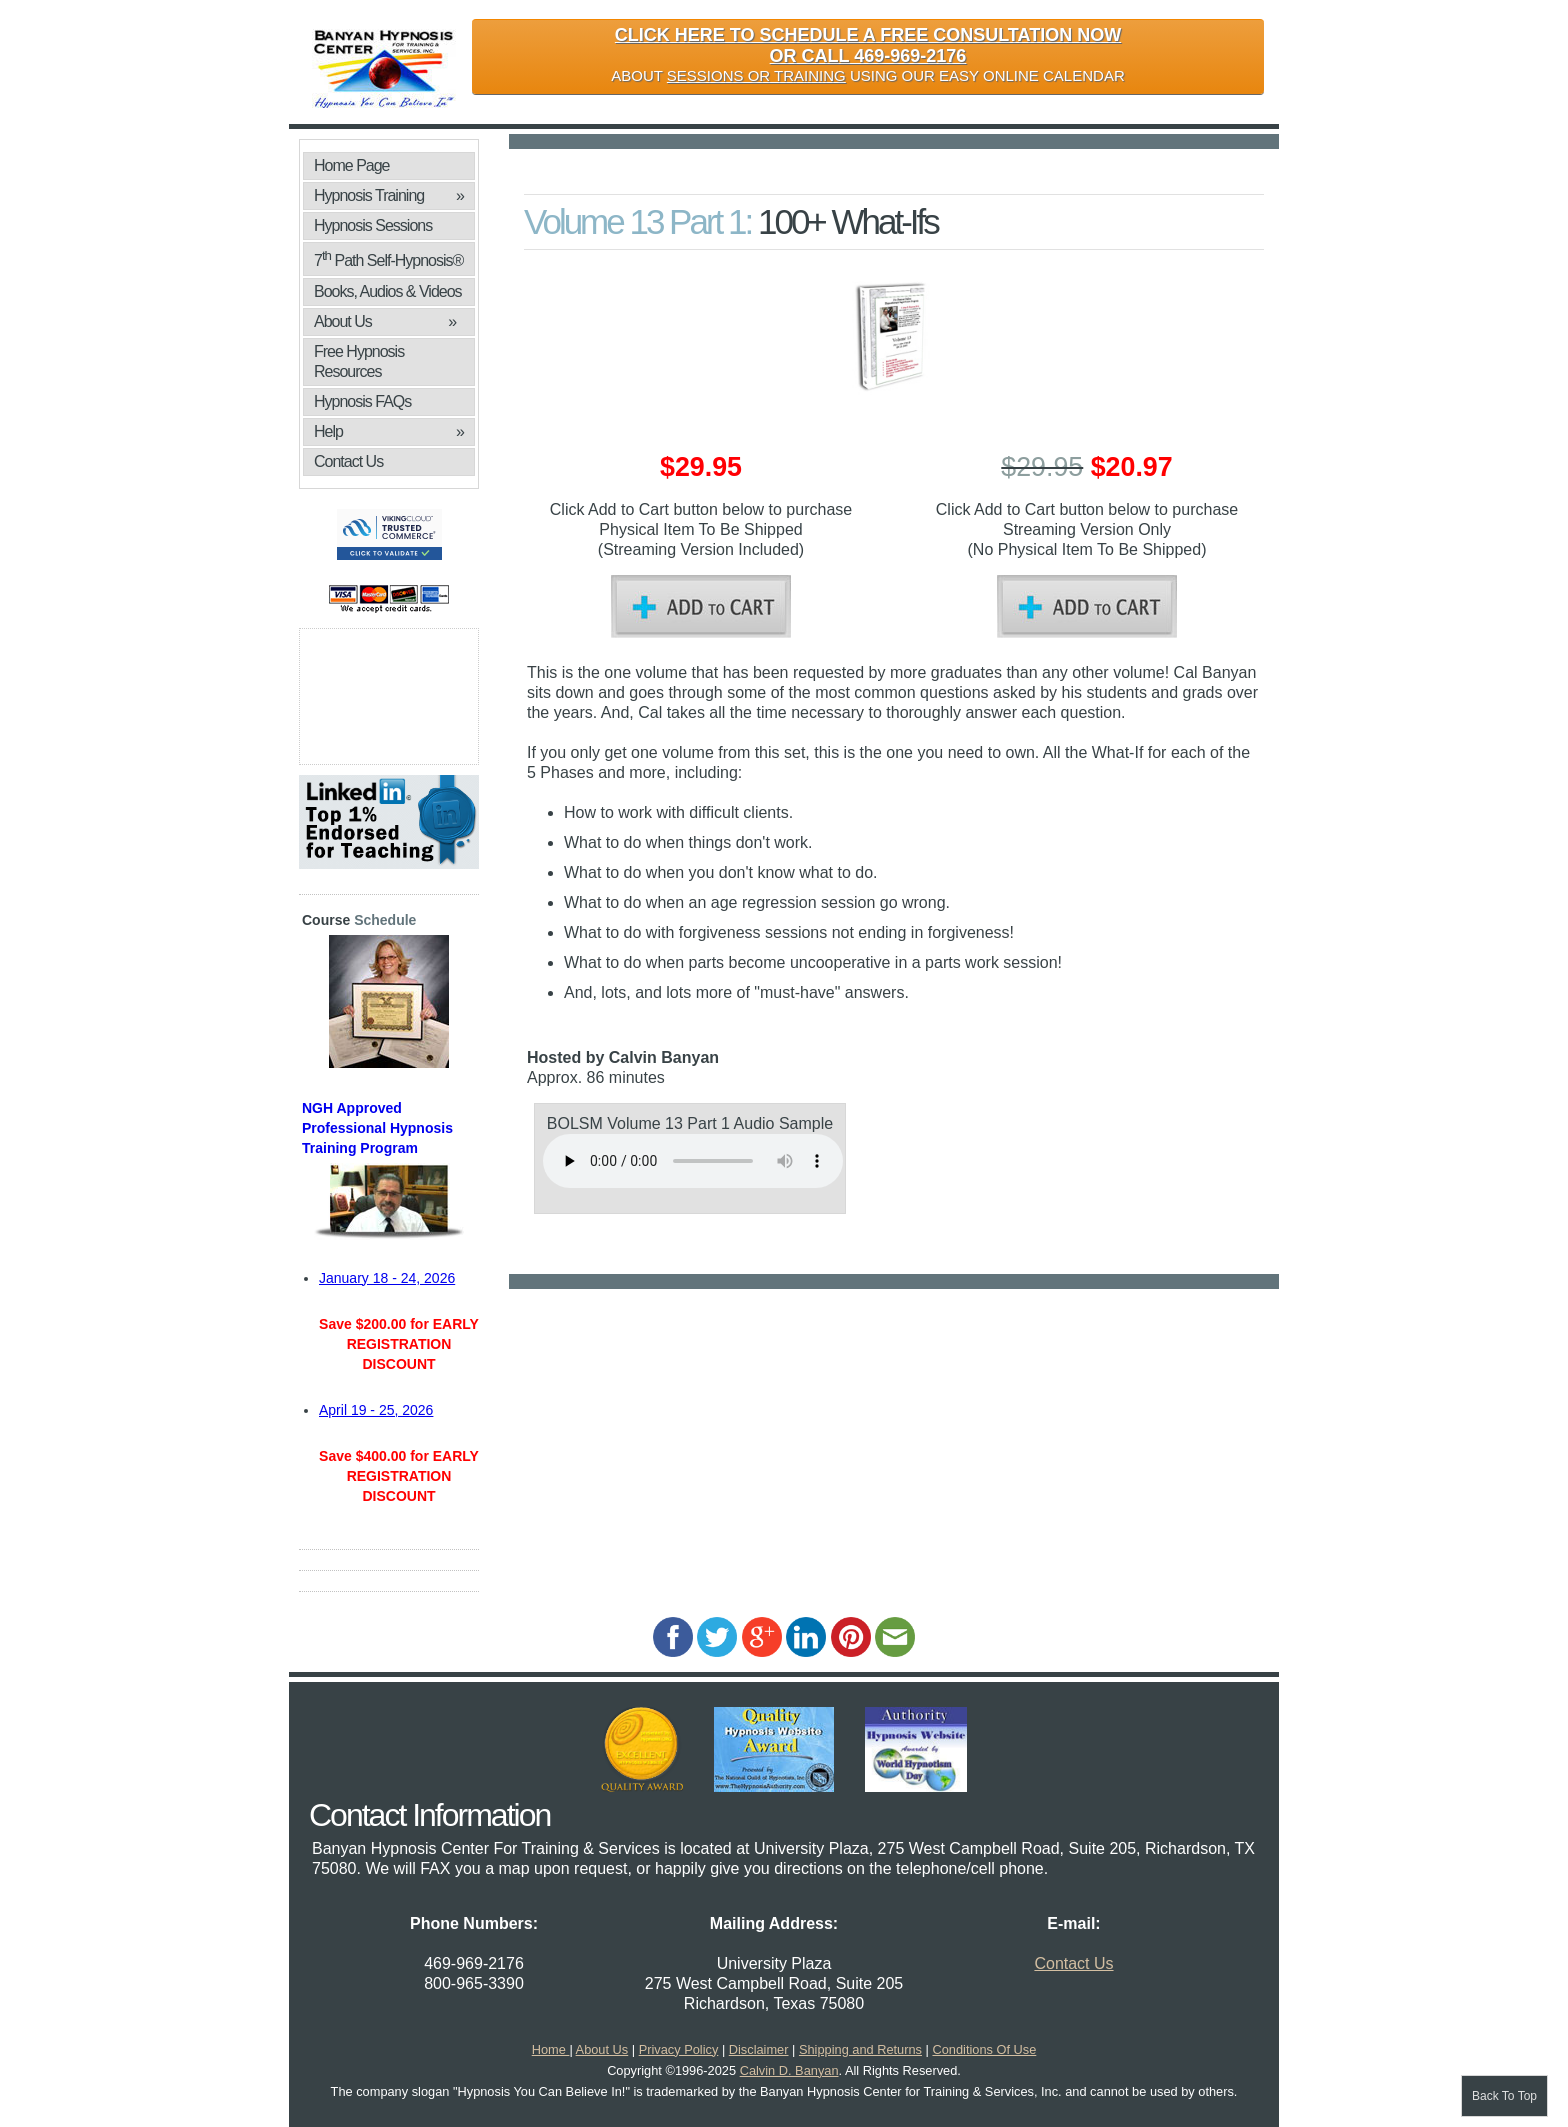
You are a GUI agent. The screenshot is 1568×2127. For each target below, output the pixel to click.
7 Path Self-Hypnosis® (388, 258)
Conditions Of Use (984, 2049)
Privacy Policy (679, 2049)
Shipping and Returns (860, 2049)
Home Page (352, 165)
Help (389, 432)
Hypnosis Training (389, 196)
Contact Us (348, 461)
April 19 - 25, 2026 (376, 1410)
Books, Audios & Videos (389, 294)
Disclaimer (759, 2049)
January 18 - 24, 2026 (387, 1278)
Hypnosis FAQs (362, 401)
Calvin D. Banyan (789, 2070)
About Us (385, 322)
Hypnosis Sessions (373, 225)
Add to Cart (701, 606)
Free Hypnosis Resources (359, 361)
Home (551, 2049)
